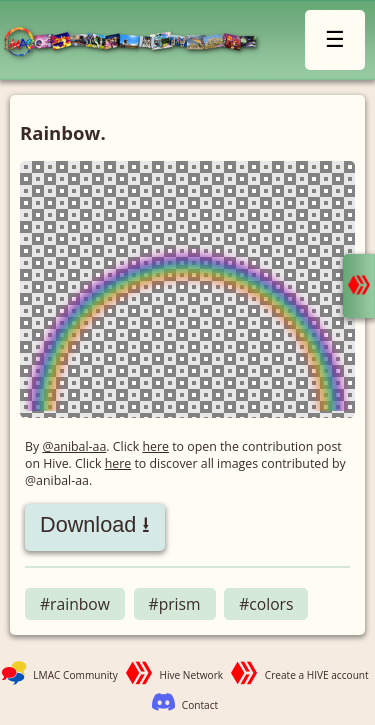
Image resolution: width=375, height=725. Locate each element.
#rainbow (75, 604)
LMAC (139, 42)
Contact (200, 705)
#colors (266, 604)
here (155, 446)
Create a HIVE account (317, 675)
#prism (175, 604)
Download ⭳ (95, 524)
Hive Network (192, 675)
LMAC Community (75, 675)
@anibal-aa (74, 446)
